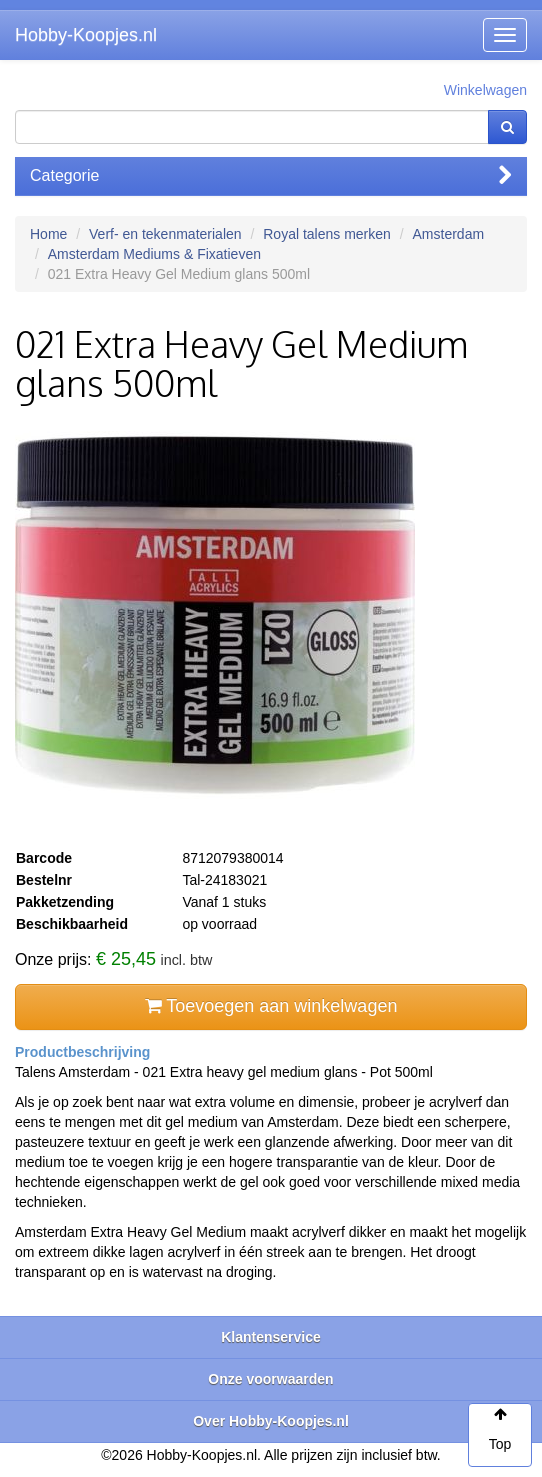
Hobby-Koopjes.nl (86, 35)
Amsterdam (449, 234)
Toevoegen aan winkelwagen (271, 1006)
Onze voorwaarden (270, 1379)
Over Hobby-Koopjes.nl (271, 1421)
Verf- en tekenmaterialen (165, 234)
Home (48, 234)
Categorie (271, 175)
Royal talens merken (327, 234)
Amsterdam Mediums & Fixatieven (154, 254)
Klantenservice (271, 1337)
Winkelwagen (485, 90)
